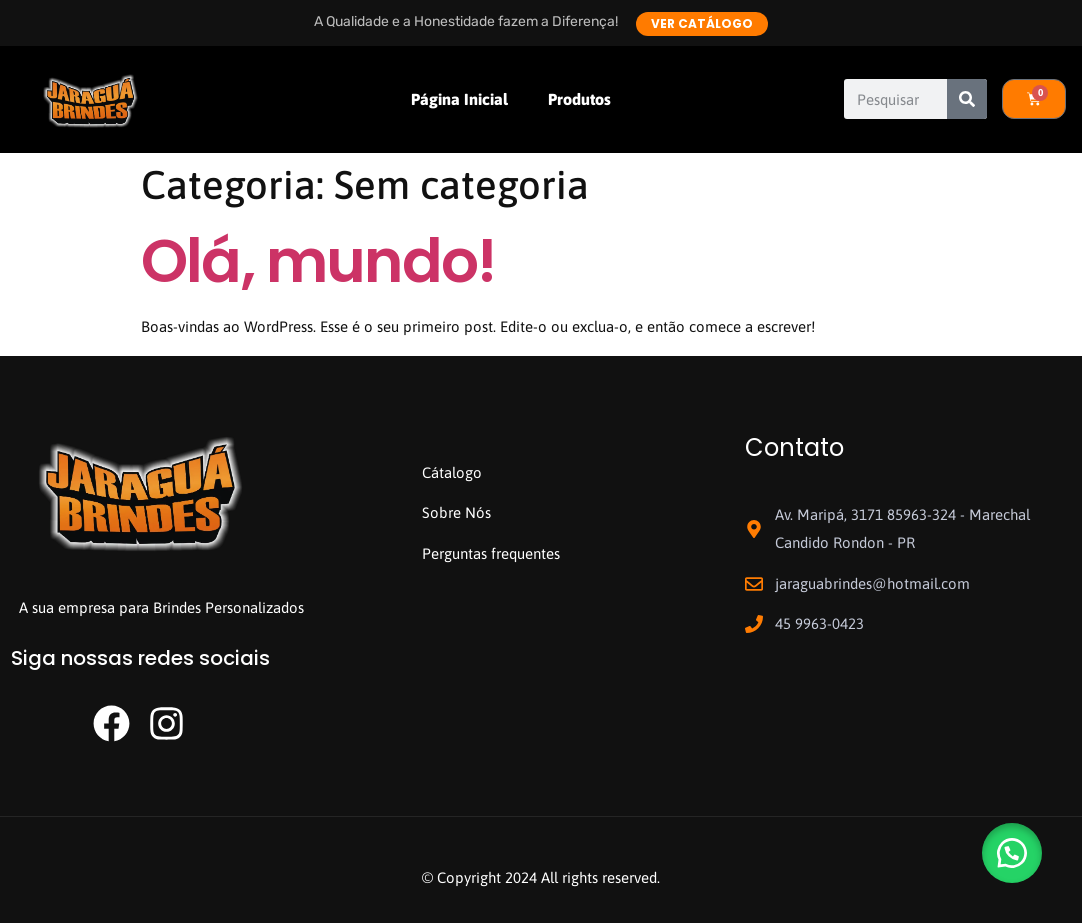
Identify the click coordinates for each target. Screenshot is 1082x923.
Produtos (579, 99)
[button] (1012, 853)
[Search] (967, 99)
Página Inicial (459, 99)
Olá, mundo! (318, 261)
